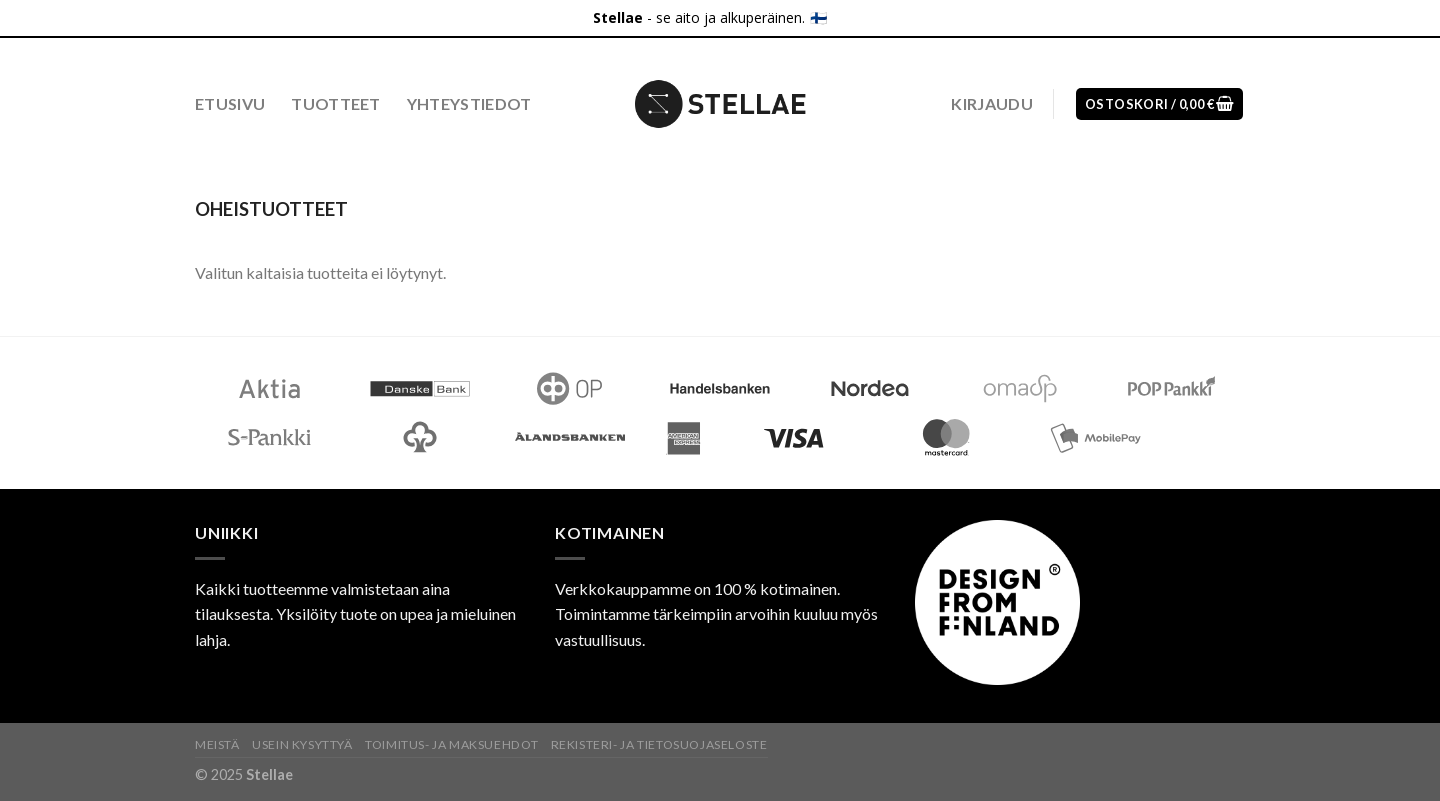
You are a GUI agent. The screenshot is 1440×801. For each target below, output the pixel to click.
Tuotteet (336, 103)
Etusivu (230, 103)
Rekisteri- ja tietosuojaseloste (659, 744)
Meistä (217, 744)
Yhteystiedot (469, 103)
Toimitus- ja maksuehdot (451, 744)
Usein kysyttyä (302, 744)
